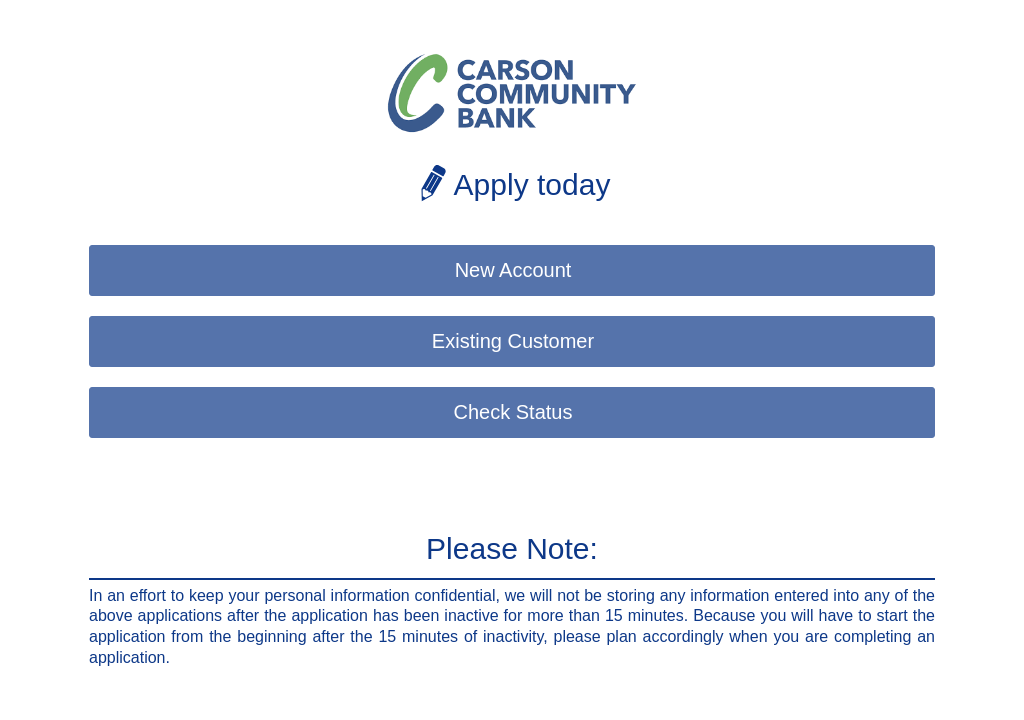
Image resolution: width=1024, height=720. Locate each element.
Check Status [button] (513, 412)
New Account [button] (513, 270)
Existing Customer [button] (513, 341)
